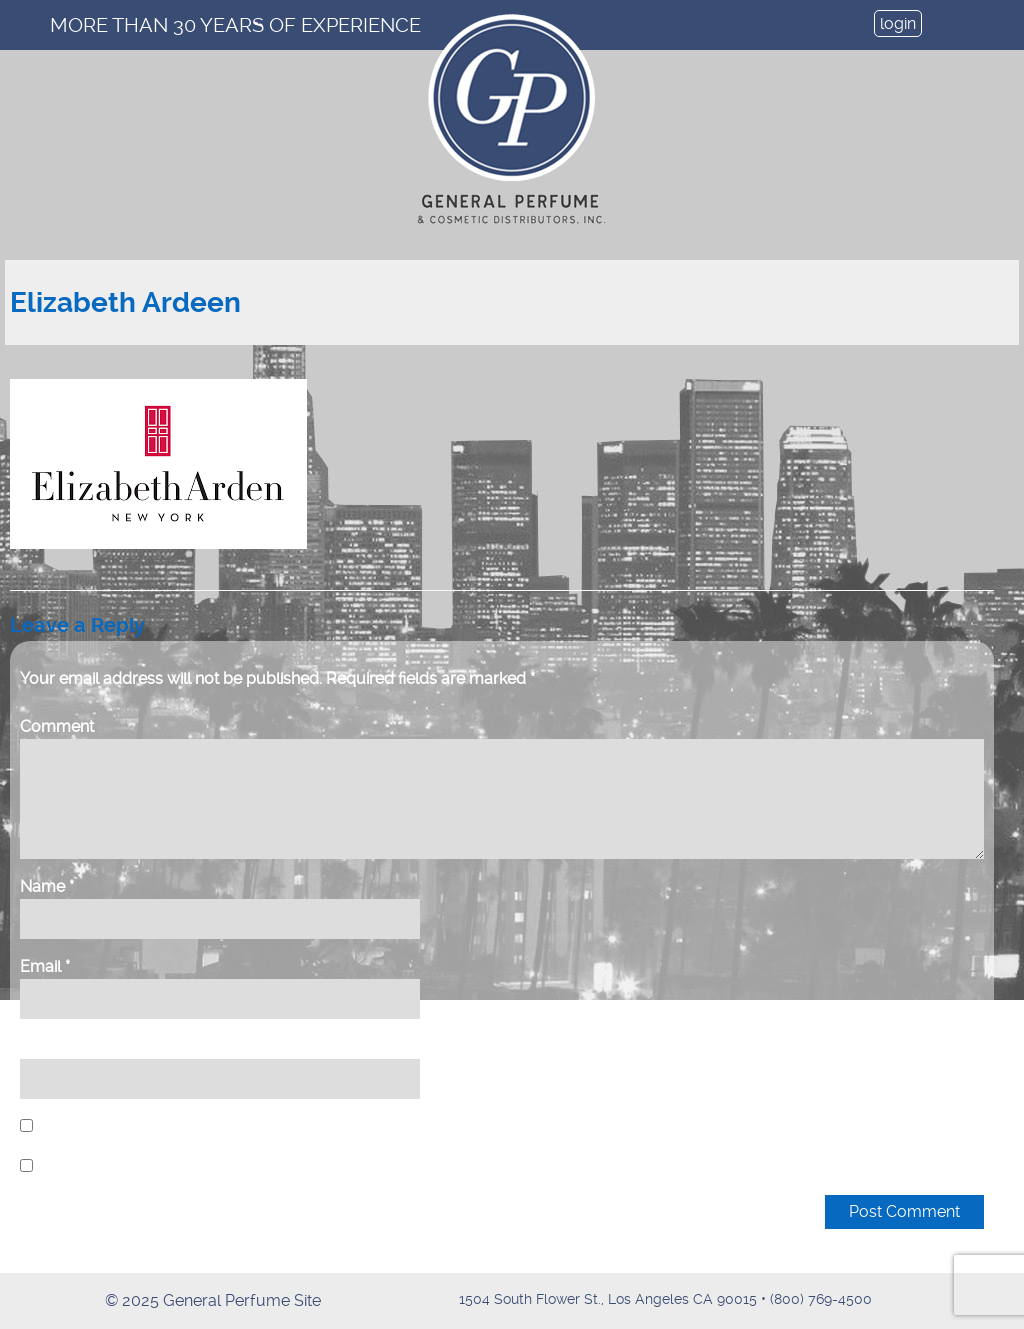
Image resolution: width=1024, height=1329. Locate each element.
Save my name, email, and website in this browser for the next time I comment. (320, 1126)
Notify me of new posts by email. (158, 1166)
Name (47, 886)
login (898, 23)
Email (45, 966)
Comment (57, 726)
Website (50, 1046)
